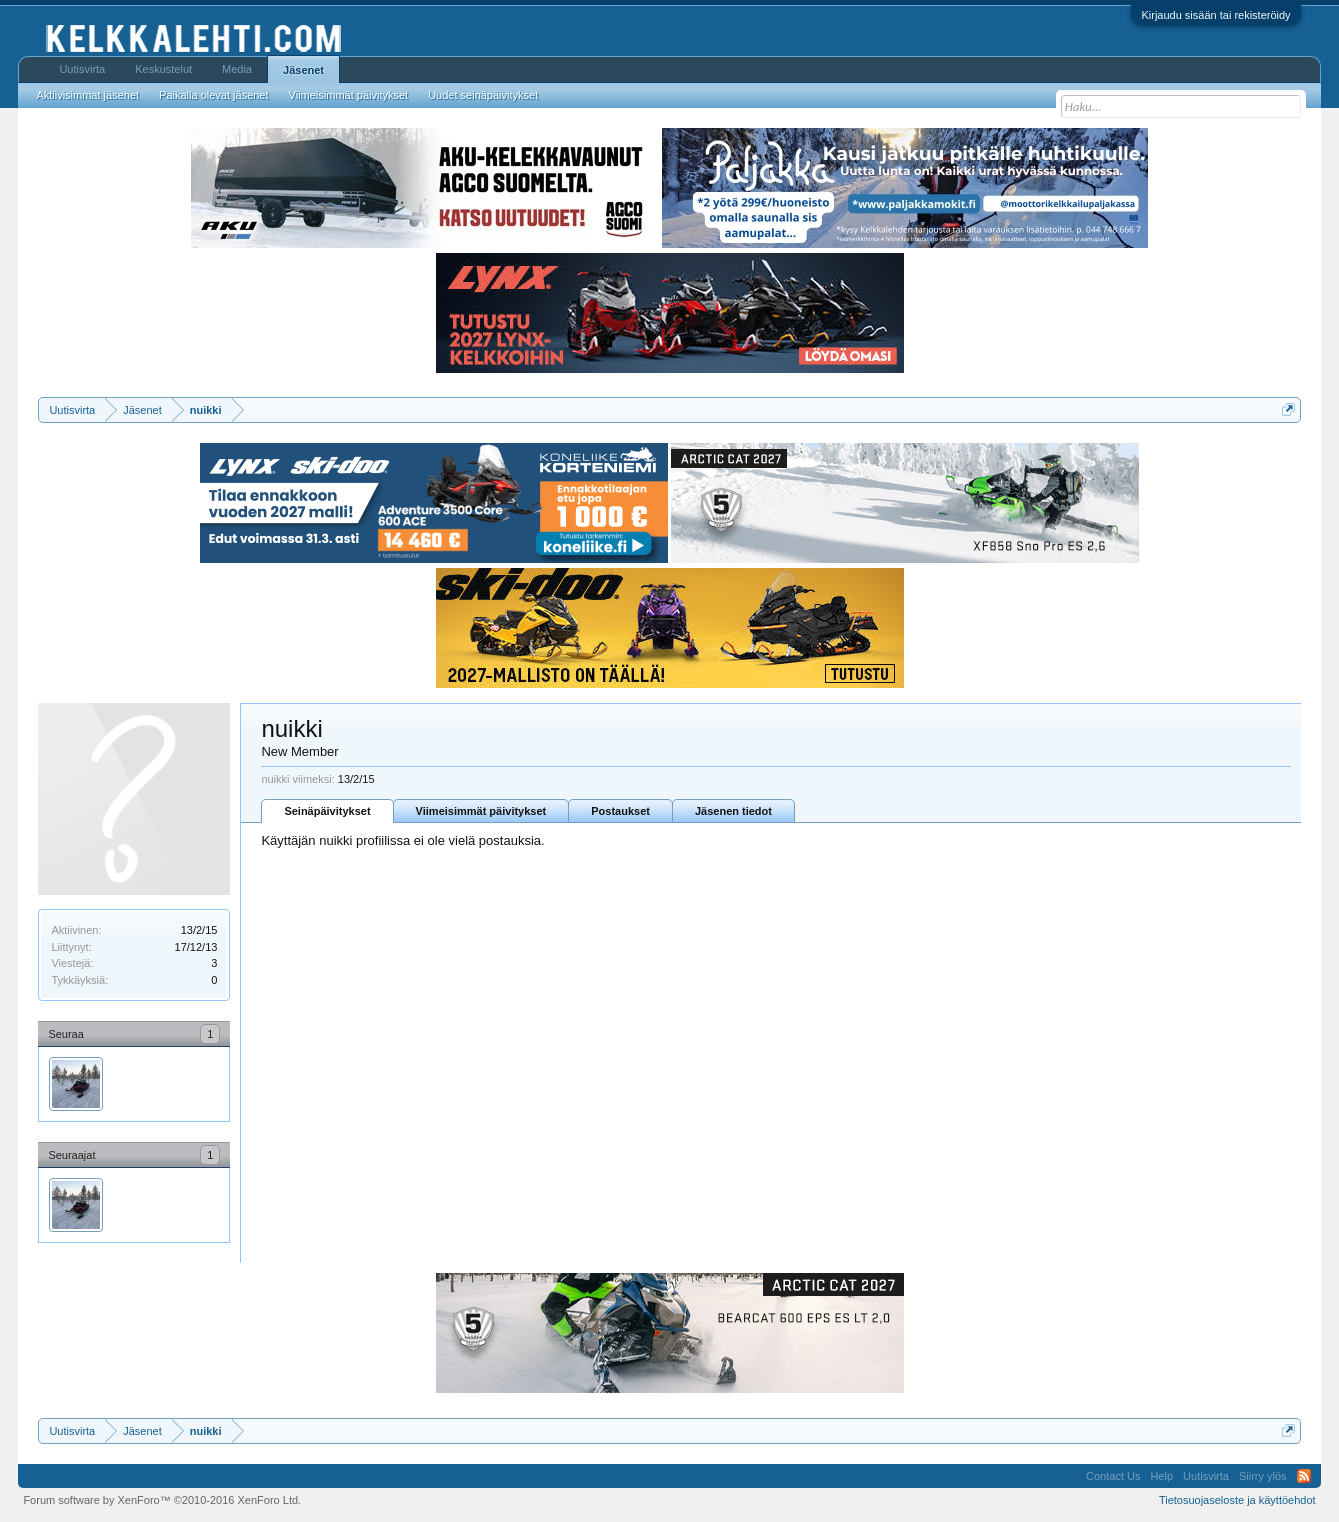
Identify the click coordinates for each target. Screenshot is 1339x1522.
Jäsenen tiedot (733, 811)
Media (237, 69)
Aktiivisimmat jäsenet (87, 95)
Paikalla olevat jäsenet (213, 95)
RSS (1304, 1476)
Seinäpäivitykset (327, 811)
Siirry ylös (1263, 1476)
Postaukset (620, 811)
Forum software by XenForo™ (162, 1500)
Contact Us (1113, 1476)
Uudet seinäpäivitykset (483, 95)
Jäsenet (303, 70)
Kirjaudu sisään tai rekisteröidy (1215, 15)
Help (1161, 1476)
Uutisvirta (82, 69)
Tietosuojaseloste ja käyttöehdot (1237, 1500)
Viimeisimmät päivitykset (481, 811)
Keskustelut (163, 69)
